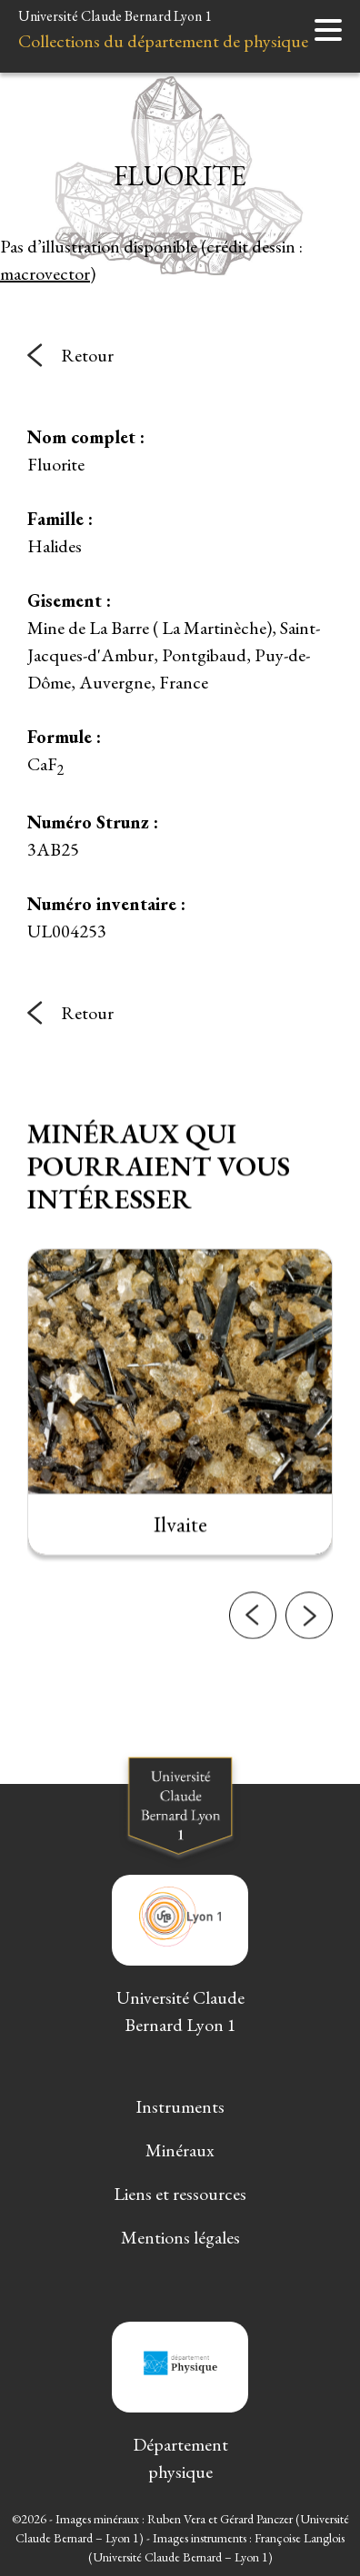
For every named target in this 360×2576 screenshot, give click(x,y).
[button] (252, 1703)
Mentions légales (180, 2237)
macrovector (45, 273)
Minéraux (180, 2150)
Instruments (180, 2106)
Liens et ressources (180, 2193)
